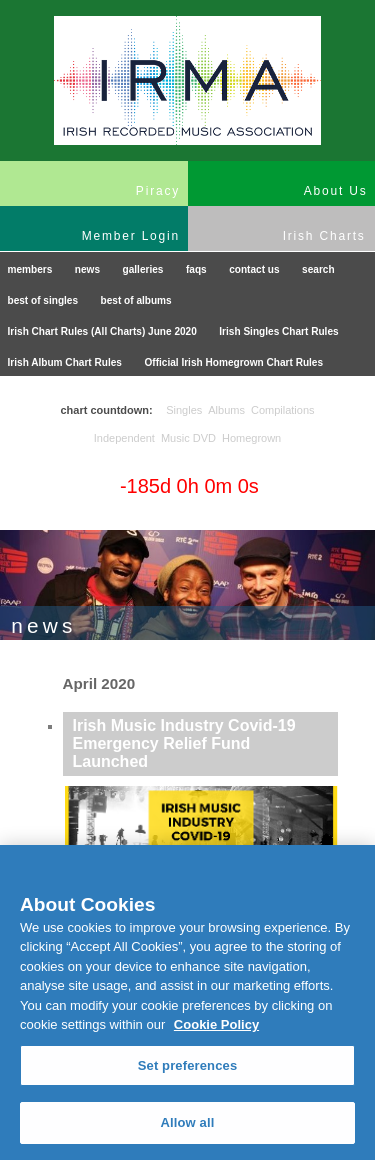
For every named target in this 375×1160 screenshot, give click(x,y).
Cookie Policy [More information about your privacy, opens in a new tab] (216, 1024)
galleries (143, 269)
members (30, 269)
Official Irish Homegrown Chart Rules (233, 362)
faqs (196, 269)
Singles (184, 410)
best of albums (136, 300)
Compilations (283, 410)
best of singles (43, 300)
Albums (226, 410)
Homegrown (251, 438)
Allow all (188, 1122)
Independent (124, 438)
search (318, 269)
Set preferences (188, 1065)
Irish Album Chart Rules (65, 362)
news (87, 269)
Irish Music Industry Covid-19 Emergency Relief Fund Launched (184, 743)
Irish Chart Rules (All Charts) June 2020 (102, 331)
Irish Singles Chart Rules (278, 331)
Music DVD (188, 438)
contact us (254, 269)
